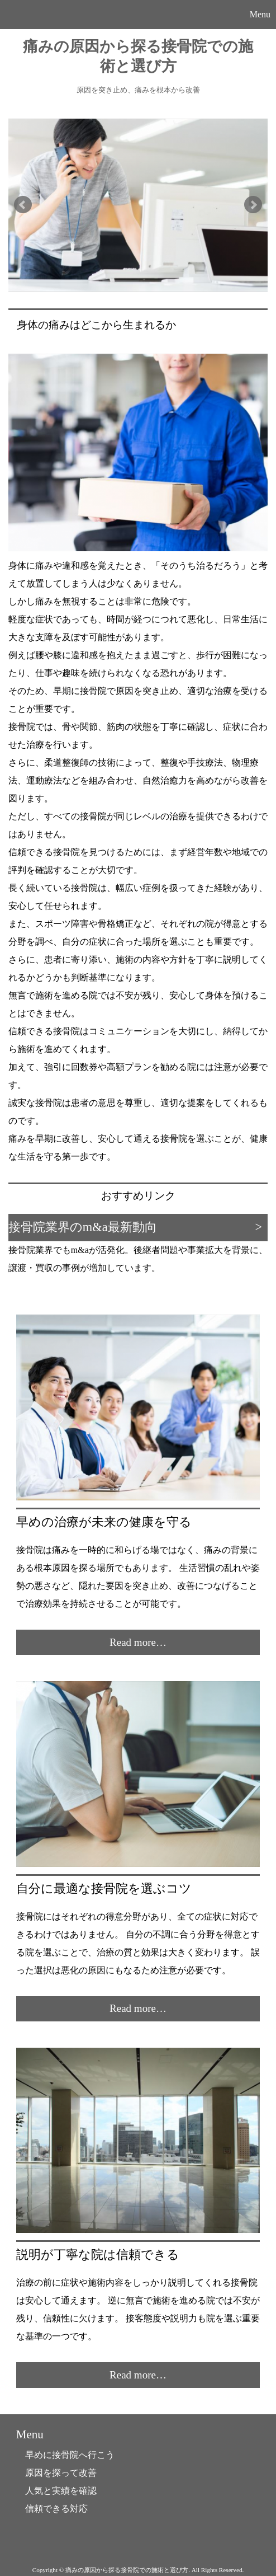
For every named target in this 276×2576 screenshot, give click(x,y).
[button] (138, 14)
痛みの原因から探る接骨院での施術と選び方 (138, 56)
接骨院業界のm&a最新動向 (82, 1227)
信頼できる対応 (56, 2508)
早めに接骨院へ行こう (70, 2455)
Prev (23, 205)
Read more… (138, 1642)
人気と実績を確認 (61, 2490)
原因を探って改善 (61, 2473)
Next (253, 205)
